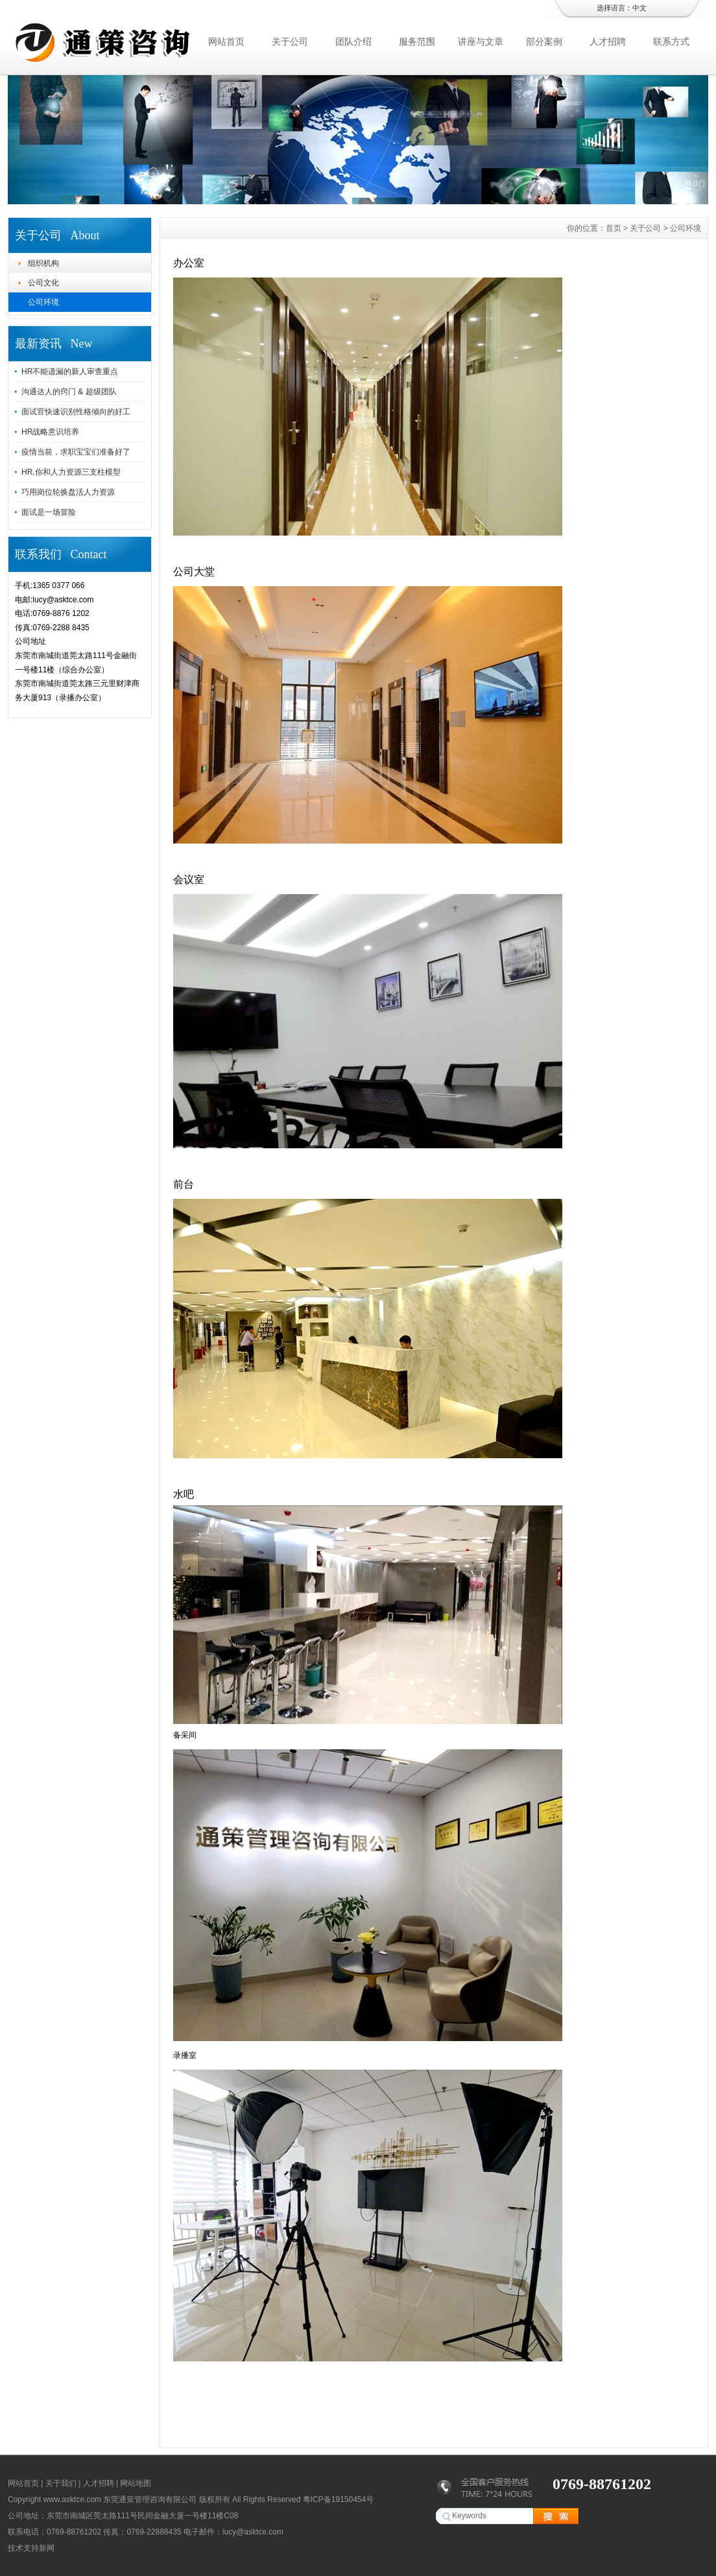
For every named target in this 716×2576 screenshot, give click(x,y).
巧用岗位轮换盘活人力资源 (68, 492)
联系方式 (671, 41)
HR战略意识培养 (50, 431)
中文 (639, 8)
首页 (613, 228)
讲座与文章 (480, 41)
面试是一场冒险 (48, 512)
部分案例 (544, 41)
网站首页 (226, 41)
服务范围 (417, 41)
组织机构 (43, 263)
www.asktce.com (72, 2499)
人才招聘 (608, 41)
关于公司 (290, 41)
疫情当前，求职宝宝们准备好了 (75, 451)
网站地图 (135, 2483)
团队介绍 (353, 41)
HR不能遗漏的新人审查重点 (69, 371)
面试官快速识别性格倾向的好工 (75, 411)
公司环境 (43, 302)
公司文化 (43, 282)
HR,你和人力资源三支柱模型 (71, 472)
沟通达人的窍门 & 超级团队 (69, 391)
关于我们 (61, 2483)
